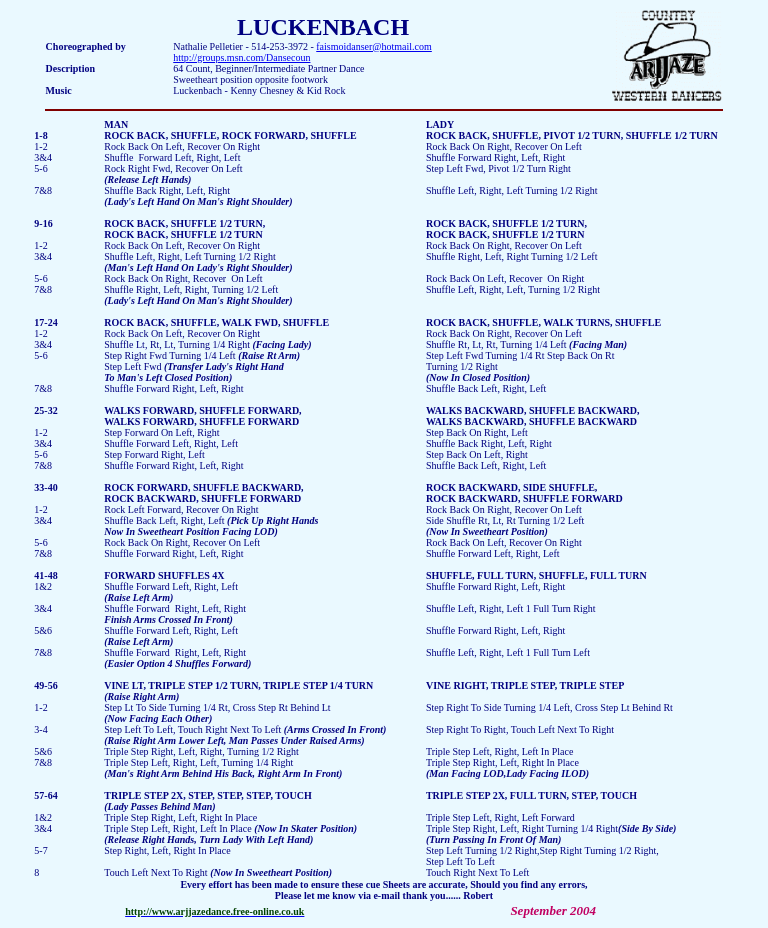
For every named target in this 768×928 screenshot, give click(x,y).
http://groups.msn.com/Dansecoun (241, 57)
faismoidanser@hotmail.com (374, 46)
